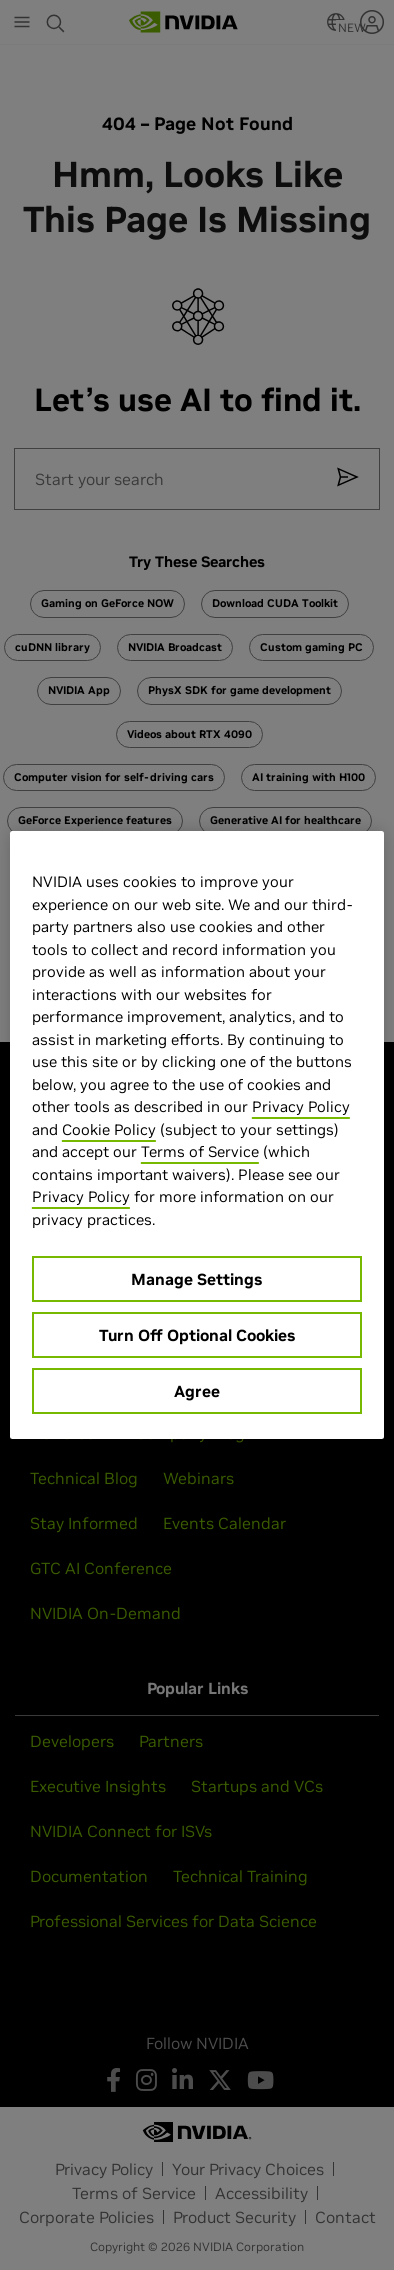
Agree (197, 1391)
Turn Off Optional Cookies (197, 1335)
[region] (197, 1135)
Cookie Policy (109, 1129)
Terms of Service (200, 1151)
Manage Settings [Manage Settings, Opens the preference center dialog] (196, 1279)
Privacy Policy (301, 1106)
